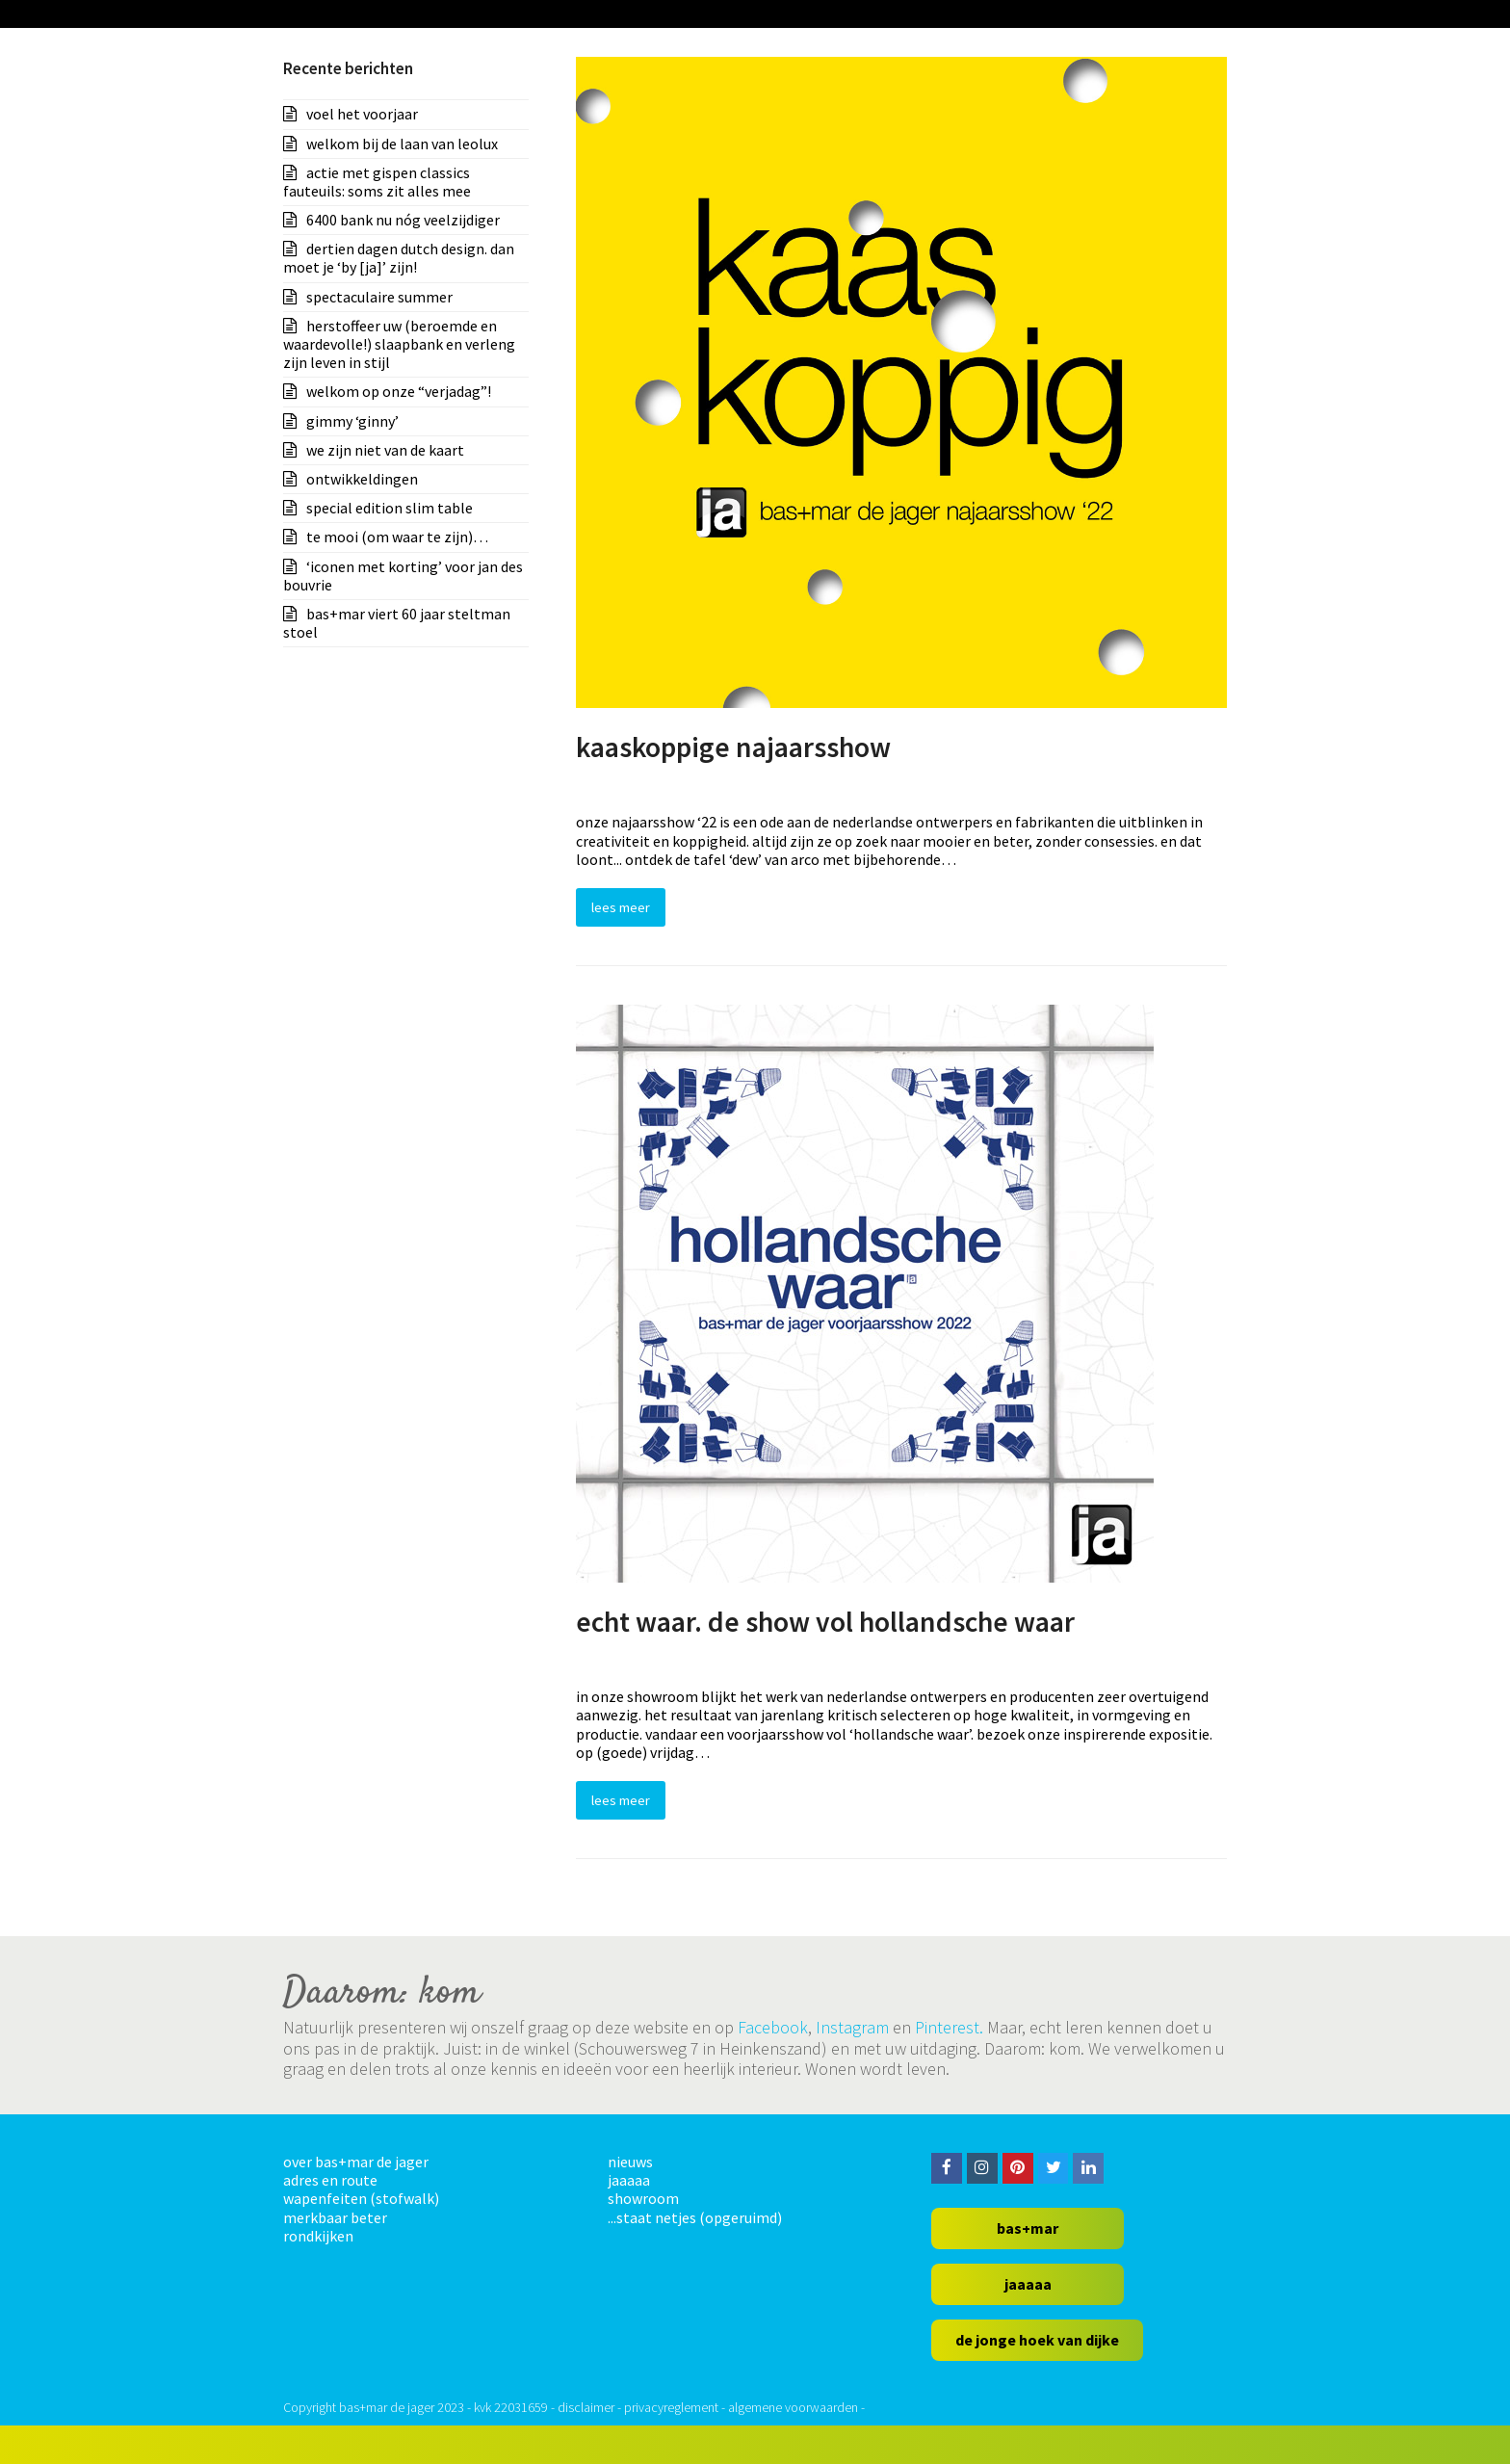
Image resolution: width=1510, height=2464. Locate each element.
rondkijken (318, 2235)
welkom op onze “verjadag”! (398, 391)
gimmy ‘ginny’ (352, 421)
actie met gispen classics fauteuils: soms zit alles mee (377, 181)
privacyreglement (671, 2407)
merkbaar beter (335, 2217)
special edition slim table (389, 507)
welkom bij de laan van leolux (402, 143)
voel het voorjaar (362, 113)
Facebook (773, 2027)
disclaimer (586, 2407)
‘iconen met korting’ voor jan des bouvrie (403, 575)
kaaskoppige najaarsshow (733, 747)
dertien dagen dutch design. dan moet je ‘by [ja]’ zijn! (398, 257)
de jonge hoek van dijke (1037, 2339)
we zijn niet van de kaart (385, 449)
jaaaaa (629, 2179)
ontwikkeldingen (362, 478)
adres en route (330, 2179)
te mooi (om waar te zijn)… (397, 536)
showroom (643, 2198)
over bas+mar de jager (356, 2161)
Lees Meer (620, 907)
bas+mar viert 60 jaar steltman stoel (396, 623)
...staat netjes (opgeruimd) (695, 2217)
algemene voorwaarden (793, 2407)
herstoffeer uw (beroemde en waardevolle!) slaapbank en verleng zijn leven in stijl (399, 344)
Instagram (852, 2027)
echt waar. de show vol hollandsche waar (825, 1621)
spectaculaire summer (379, 296)
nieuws (630, 2161)
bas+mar (1027, 2228)
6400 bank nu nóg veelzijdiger (403, 219)
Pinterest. (949, 2027)
